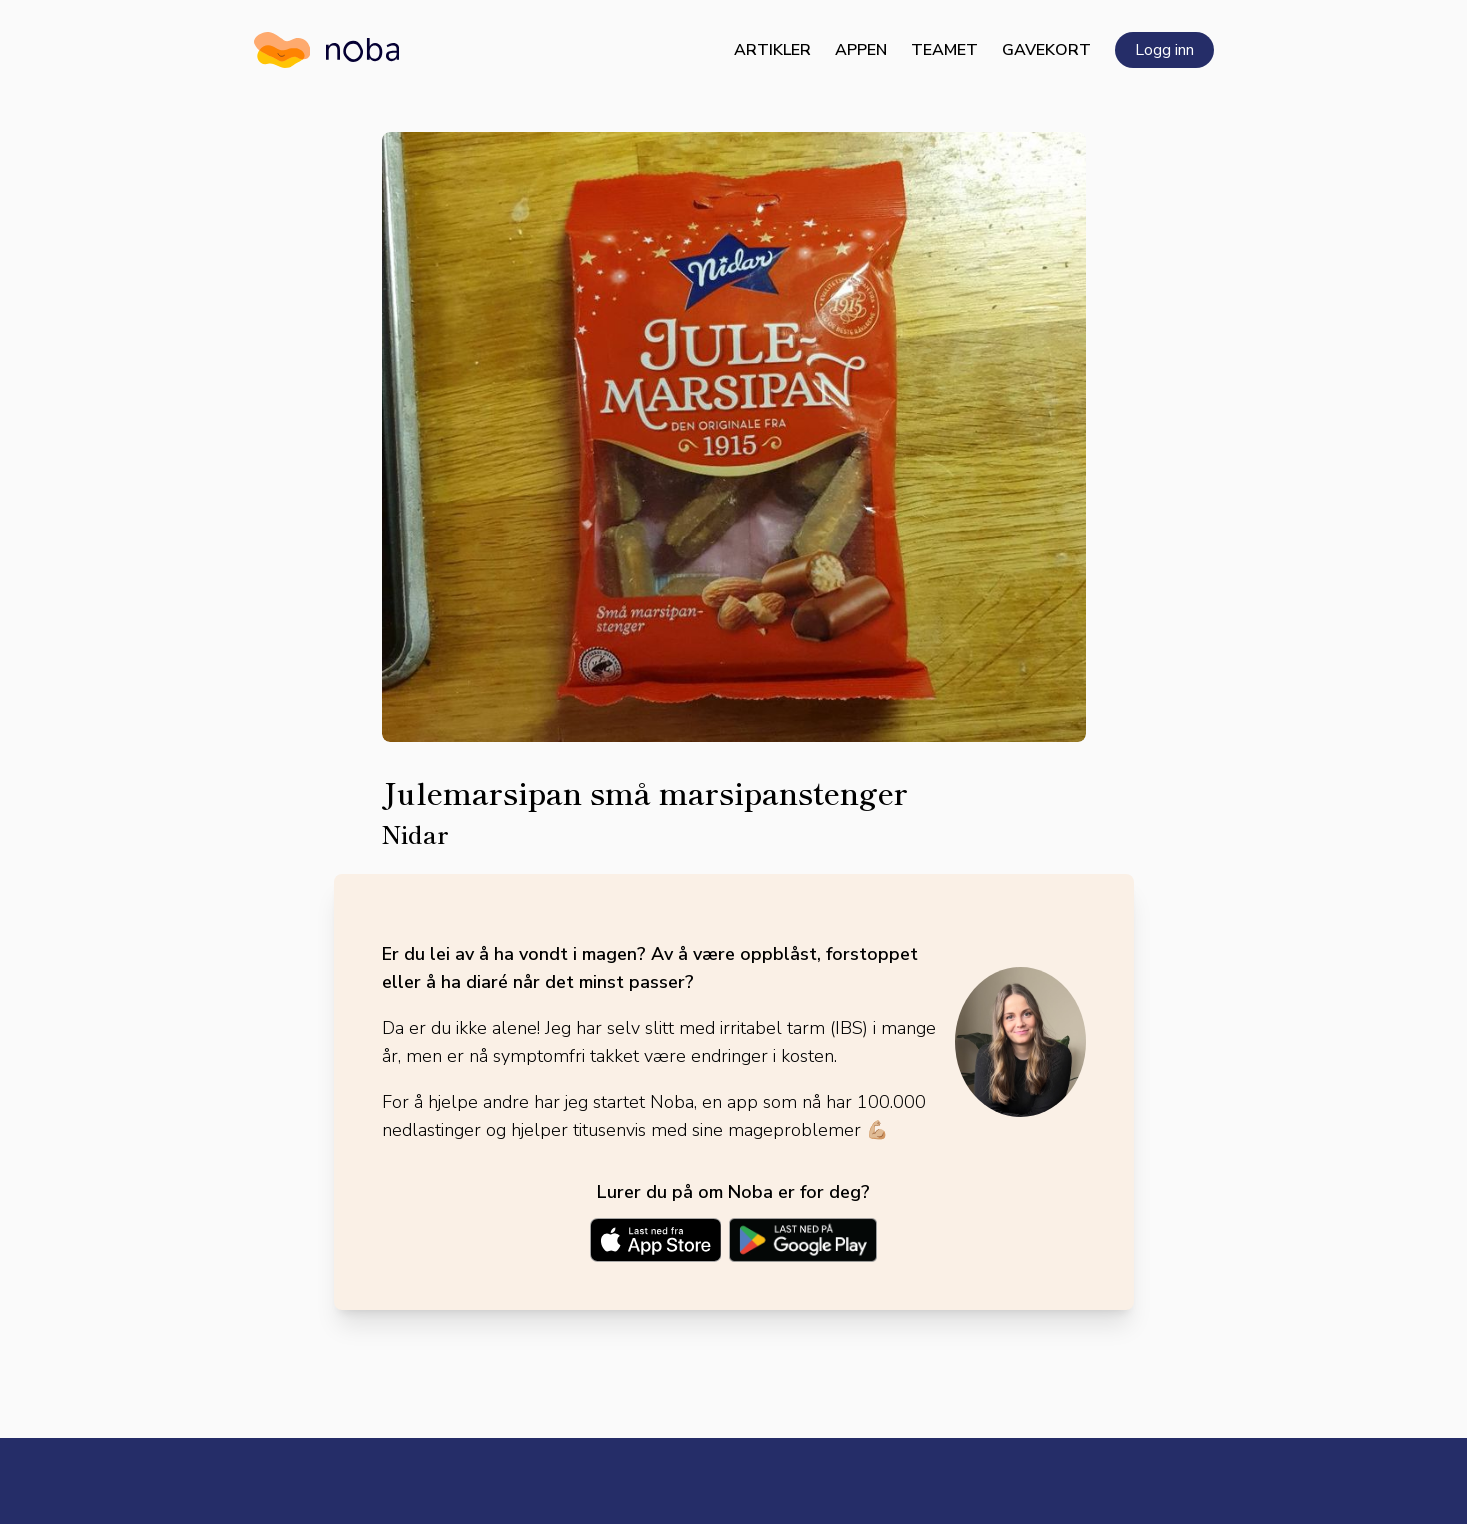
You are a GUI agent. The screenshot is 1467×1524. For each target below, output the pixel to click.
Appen (861, 50)
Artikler (772, 50)
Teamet (944, 50)
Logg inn (1164, 50)
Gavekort (1046, 50)
